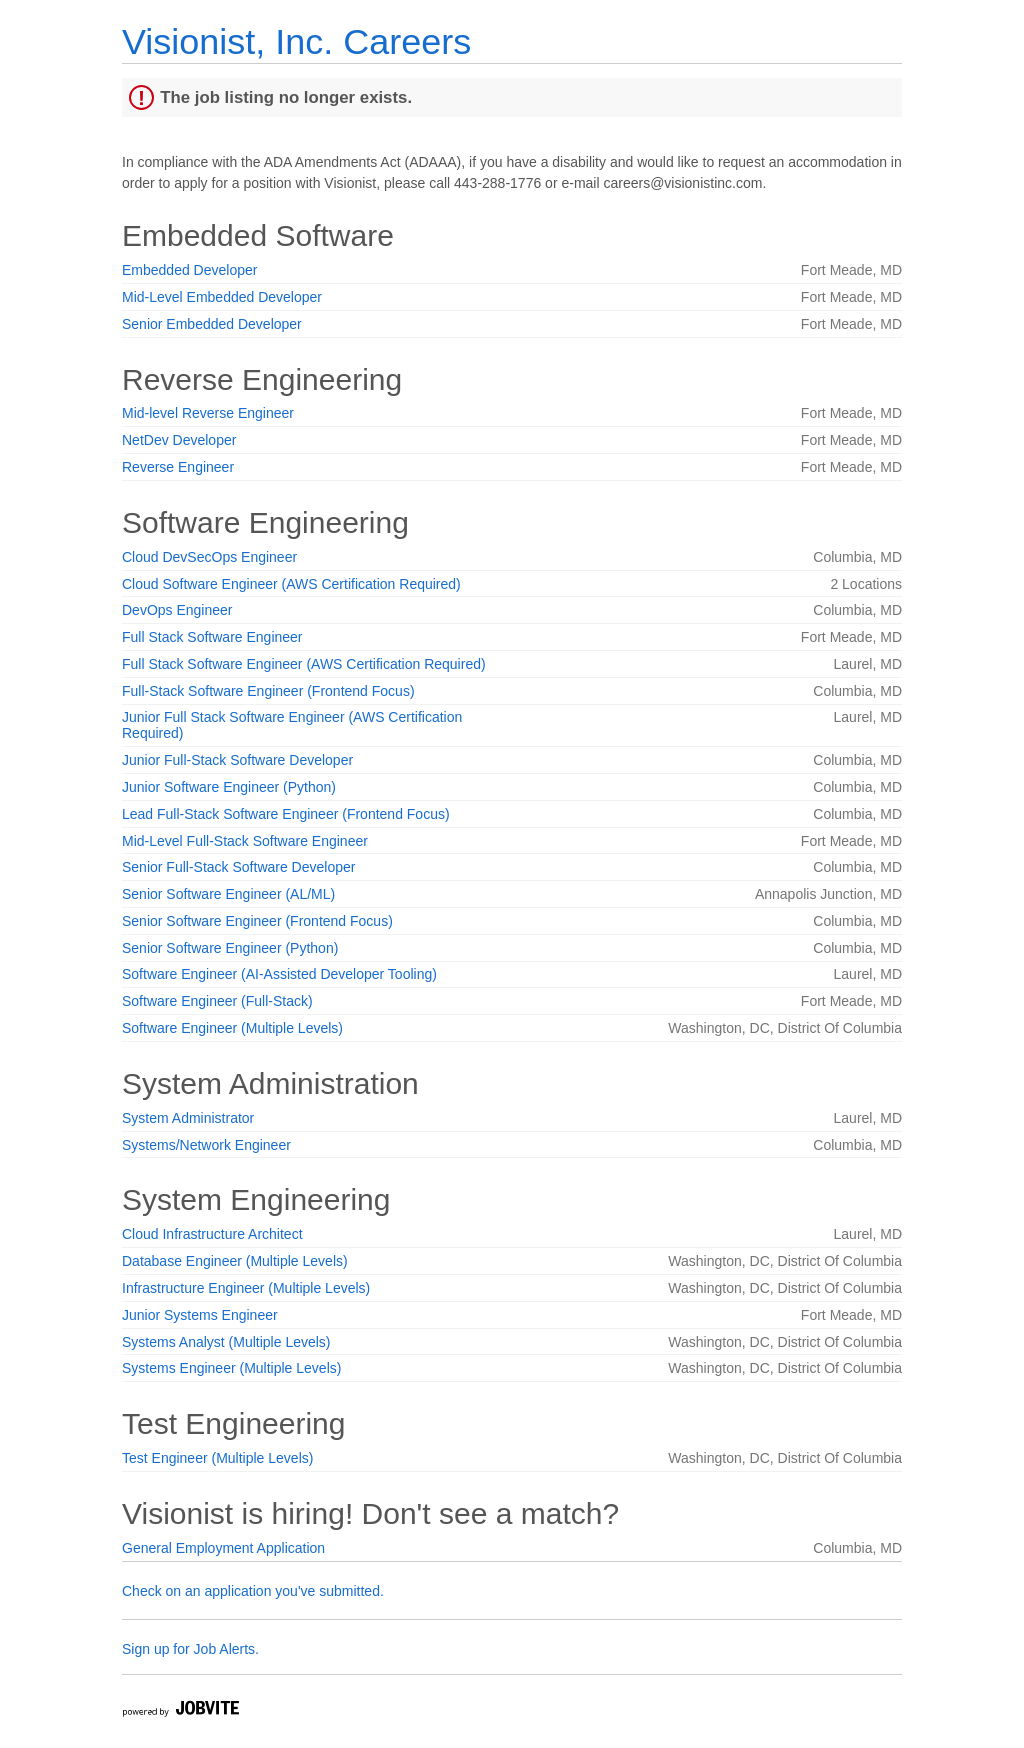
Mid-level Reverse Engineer (208, 413)
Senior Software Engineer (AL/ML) (228, 894)
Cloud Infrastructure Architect (212, 1234)
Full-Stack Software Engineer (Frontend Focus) (268, 691)
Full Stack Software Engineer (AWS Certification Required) (304, 664)
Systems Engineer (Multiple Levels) (231, 1368)
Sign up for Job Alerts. (190, 1649)
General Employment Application (223, 1548)
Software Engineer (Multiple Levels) (232, 1028)
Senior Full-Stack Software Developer (238, 867)
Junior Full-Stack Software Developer (237, 760)
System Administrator (188, 1118)
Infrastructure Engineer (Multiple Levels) (246, 1288)
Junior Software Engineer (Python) (229, 787)
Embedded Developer (189, 270)
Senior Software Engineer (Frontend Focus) (257, 921)
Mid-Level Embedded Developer (222, 297)
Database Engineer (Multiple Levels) (235, 1261)
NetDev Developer (179, 440)
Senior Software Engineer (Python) (230, 948)
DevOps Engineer (177, 610)
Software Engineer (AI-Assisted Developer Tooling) (279, 974)
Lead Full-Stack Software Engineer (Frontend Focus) (286, 814)
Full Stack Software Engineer (212, 637)
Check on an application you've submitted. (253, 1591)
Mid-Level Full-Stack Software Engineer (245, 841)
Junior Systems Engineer (200, 1315)
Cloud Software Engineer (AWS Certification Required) (291, 584)
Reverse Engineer (178, 467)
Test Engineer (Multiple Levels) (217, 1458)
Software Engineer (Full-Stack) (217, 1001)
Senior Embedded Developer (212, 324)
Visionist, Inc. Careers (296, 41)
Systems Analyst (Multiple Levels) (226, 1342)
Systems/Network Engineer (206, 1145)
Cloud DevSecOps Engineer (209, 557)
